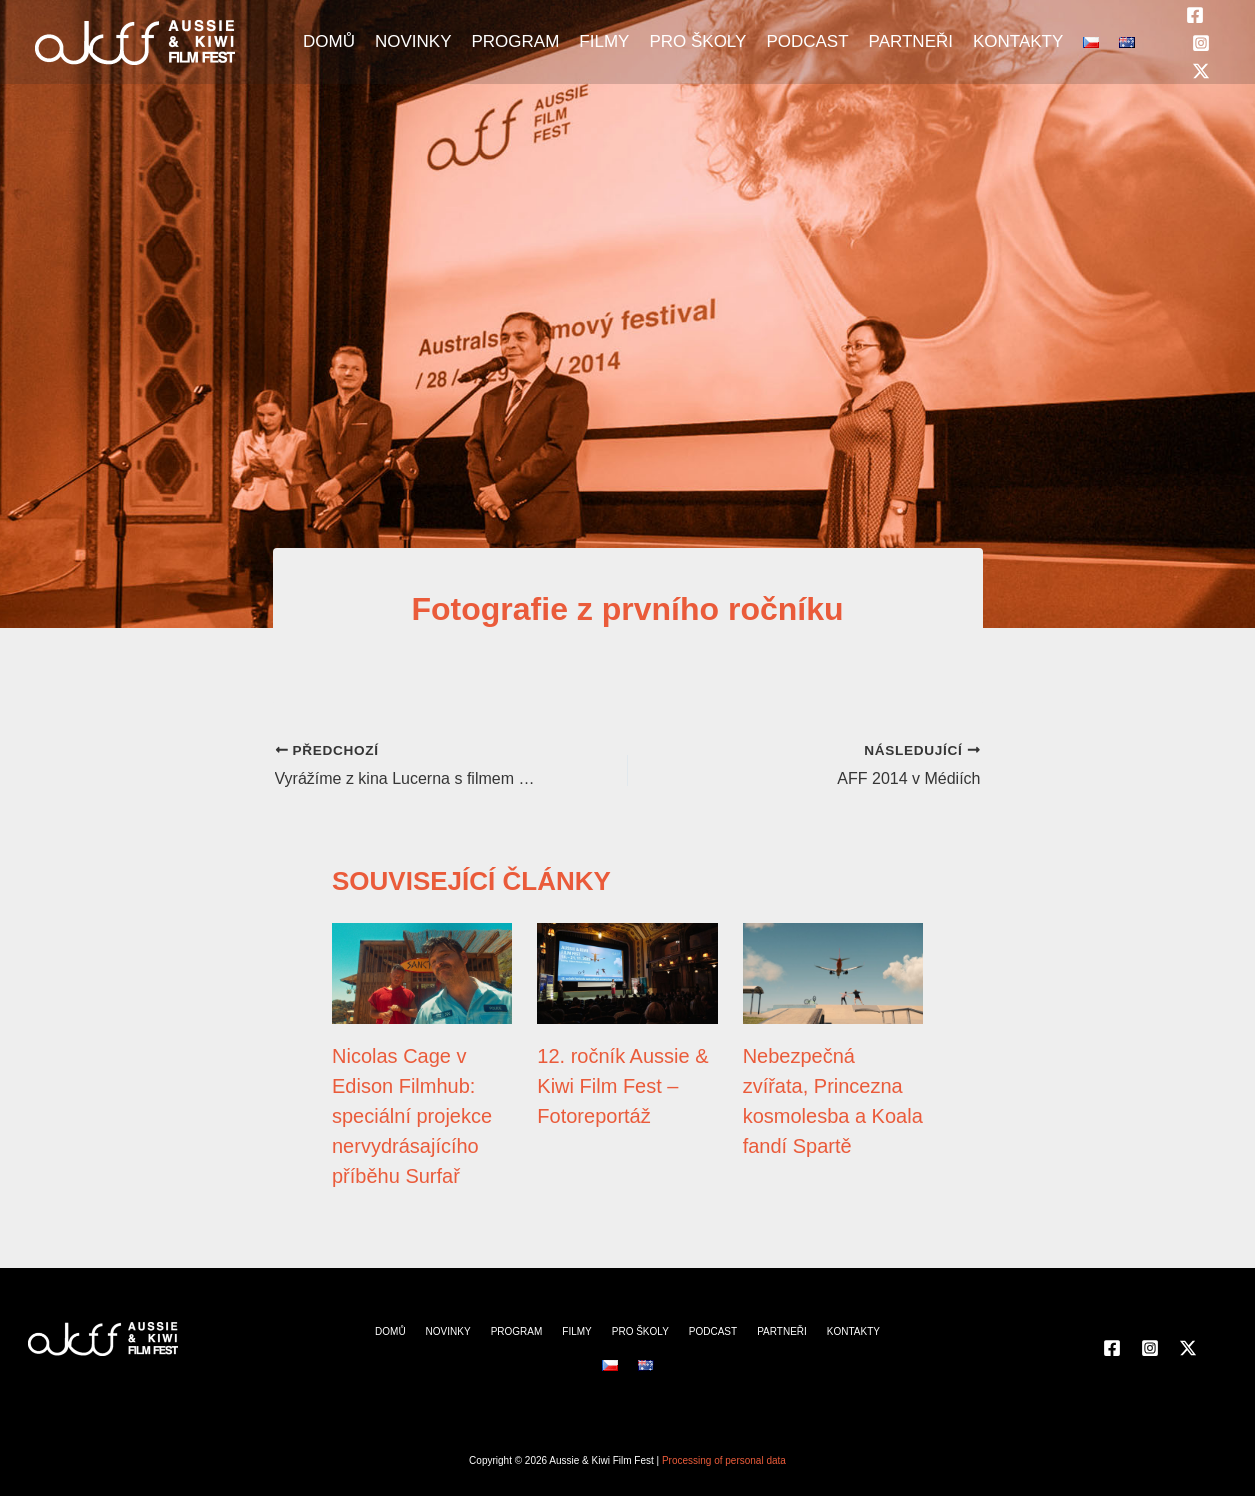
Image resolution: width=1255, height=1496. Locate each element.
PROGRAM (515, 41)
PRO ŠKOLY (697, 41)
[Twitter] (1201, 71)
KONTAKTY (1018, 41)
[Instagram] (1201, 43)
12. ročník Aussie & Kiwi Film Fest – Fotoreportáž (622, 1086)
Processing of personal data (724, 1460)
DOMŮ (329, 41)
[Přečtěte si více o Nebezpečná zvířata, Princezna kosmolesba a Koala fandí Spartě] (833, 972)
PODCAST (807, 41)
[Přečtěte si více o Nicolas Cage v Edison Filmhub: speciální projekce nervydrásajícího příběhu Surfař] (422, 972)
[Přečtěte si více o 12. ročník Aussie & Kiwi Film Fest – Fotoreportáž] (627, 972)
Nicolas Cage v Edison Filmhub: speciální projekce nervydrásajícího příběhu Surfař (412, 1116)
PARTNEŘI (911, 41)
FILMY (604, 41)
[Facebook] (1195, 15)
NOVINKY (413, 41)
